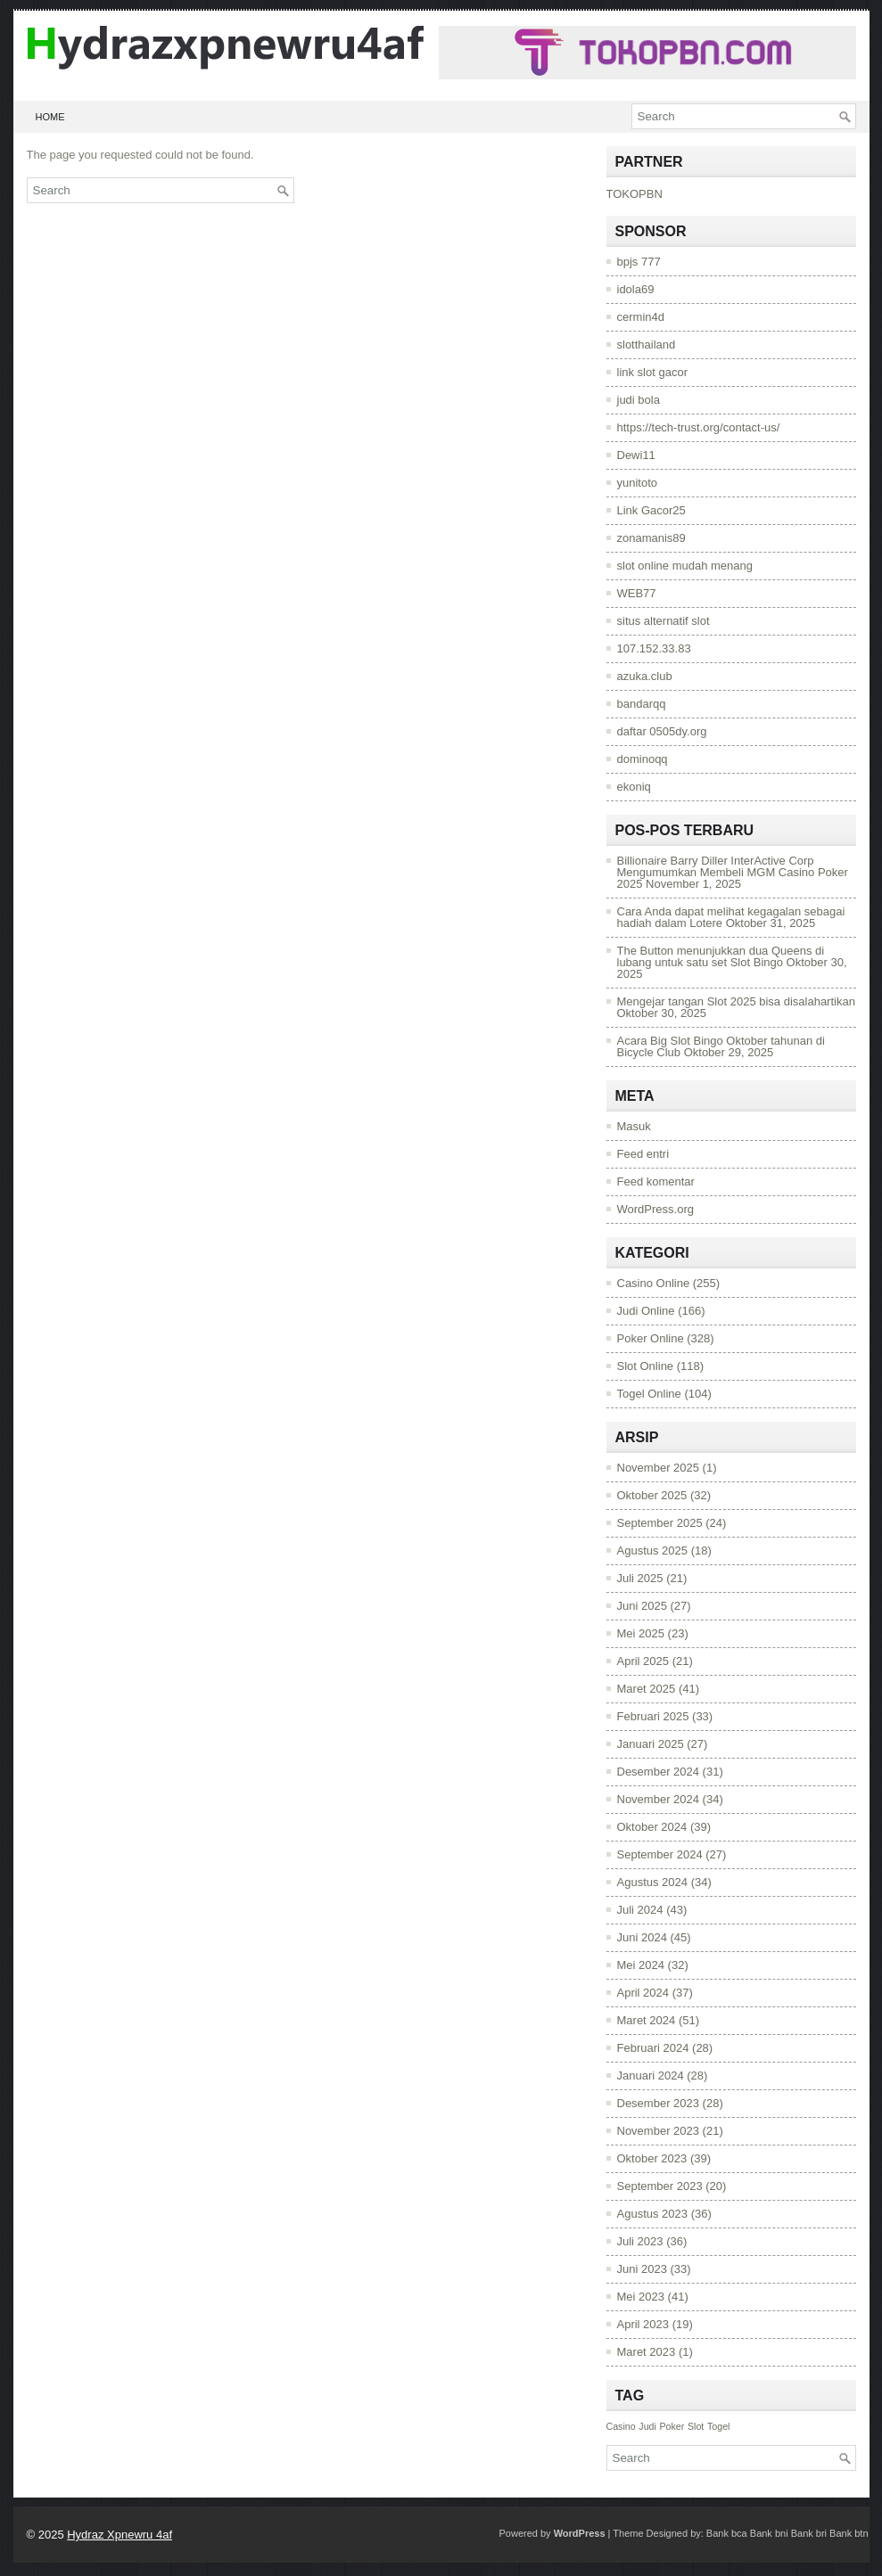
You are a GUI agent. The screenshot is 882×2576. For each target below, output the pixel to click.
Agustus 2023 (652, 2213)
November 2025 (658, 1467)
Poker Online (650, 1338)
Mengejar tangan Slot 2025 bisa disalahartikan (736, 1001)
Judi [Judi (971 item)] (647, 2426)
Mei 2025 (640, 1633)
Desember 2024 (658, 1771)
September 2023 (660, 2186)
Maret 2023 (646, 2352)
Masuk (634, 1126)
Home (50, 116)
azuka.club (644, 676)
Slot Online (645, 1366)
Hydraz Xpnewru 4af (119, 2534)
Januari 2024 (650, 2075)
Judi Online (646, 1310)
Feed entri (643, 1154)
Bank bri (809, 2533)
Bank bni (769, 2533)
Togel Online (649, 1393)
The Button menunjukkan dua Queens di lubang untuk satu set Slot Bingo (721, 956)
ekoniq (634, 786)
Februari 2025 (653, 1716)
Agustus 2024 (652, 1882)
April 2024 (643, 1992)
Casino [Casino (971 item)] (621, 2426)
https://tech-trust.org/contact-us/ (698, 427)
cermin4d (640, 317)
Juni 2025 (642, 1605)
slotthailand (646, 344)
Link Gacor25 (651, 510)
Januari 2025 (650, 1744)
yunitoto (637, 482)
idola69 (636, 289)
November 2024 (658, 1799)
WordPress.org (655, 1209)
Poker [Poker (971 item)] (671, 2426)
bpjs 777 (639, 261)
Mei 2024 (640, 1965)
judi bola (638, 399)
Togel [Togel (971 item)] (718, 2426)
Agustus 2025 (652, 1550)
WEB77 (636, 593)
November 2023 (658, 2130)
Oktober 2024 (652, 1827)
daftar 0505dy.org (662, 731)
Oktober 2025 (652, 1495)
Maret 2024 (646, 2020)
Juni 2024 (642, 1937)
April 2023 (643, 2324)
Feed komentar (656, 1181)
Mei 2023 (640, 2296)
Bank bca (726, 2533)
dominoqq (642, 759)
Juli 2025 (640, 1578)
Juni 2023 (642, 2269)
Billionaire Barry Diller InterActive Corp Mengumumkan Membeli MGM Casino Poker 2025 (732, 872)
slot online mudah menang (685, 565)
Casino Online (653, 1283)
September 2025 (660, 1523)
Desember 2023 (658, 2103)
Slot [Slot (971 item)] (696, 2426)
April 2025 (643, 1661)
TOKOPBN (634, 194)
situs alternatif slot (663, 621)
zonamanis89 (651, 538)
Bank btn (848, 2533)
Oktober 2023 (652, 2158)
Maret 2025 (646, 1688)
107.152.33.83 (654, 648)
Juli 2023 (640, 2241)
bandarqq (641, 703)
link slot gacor (652, 372)
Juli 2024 (640, 1909)
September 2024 (660, 1854)
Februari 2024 (653, 2048)
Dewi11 (636, 455)
